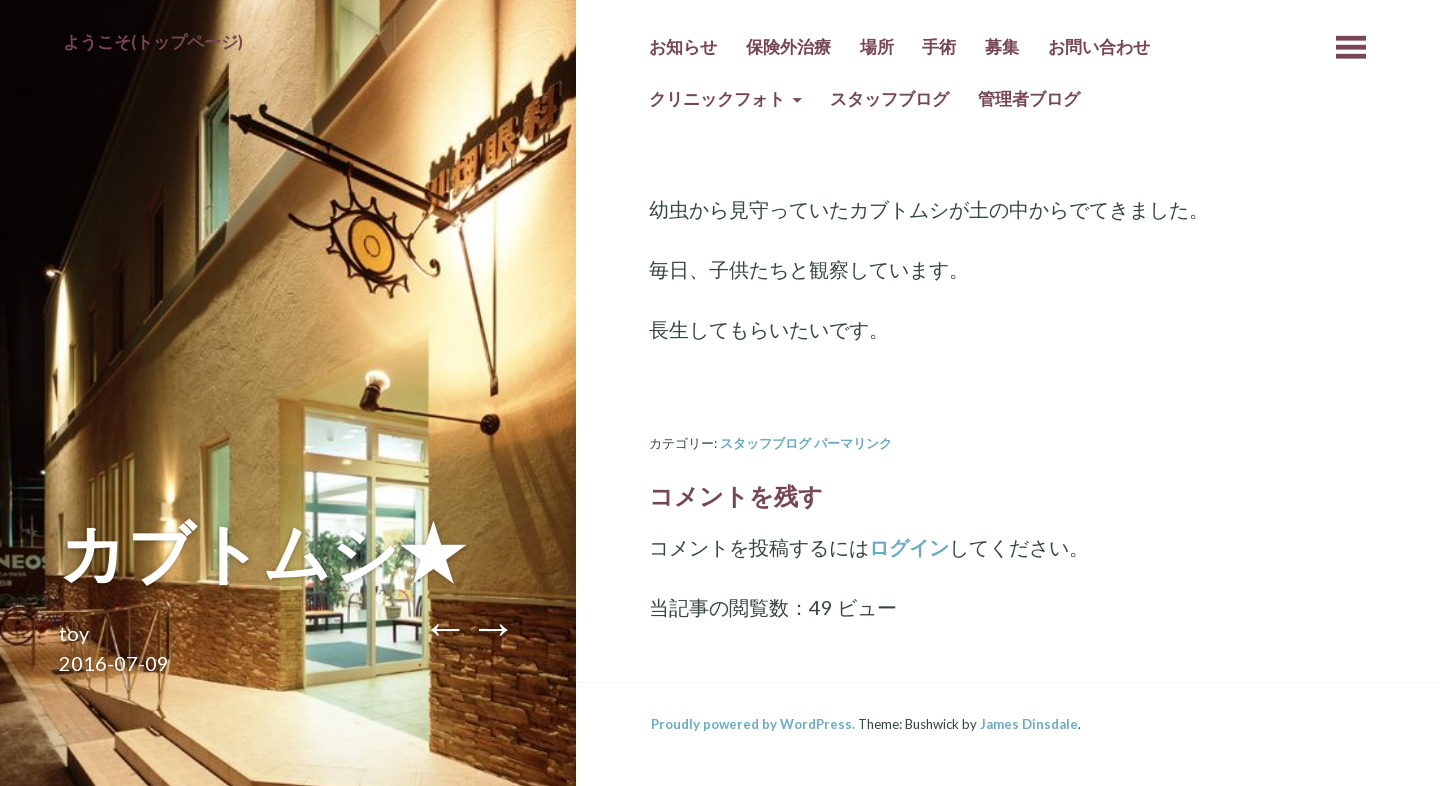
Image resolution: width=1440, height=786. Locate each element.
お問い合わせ (1099, 47)
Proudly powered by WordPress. (753, 724)
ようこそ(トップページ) (153, 42)
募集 (1002, 47)
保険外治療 (788, 47)
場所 (877, 47)
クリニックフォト (717, 99)
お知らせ (683, 47)
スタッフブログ (889, 99)
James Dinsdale (1029, 724)
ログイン (909, 547)
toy (74, 633)
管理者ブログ (1029, 99)
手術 (939, 47)
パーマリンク (853, 443)
